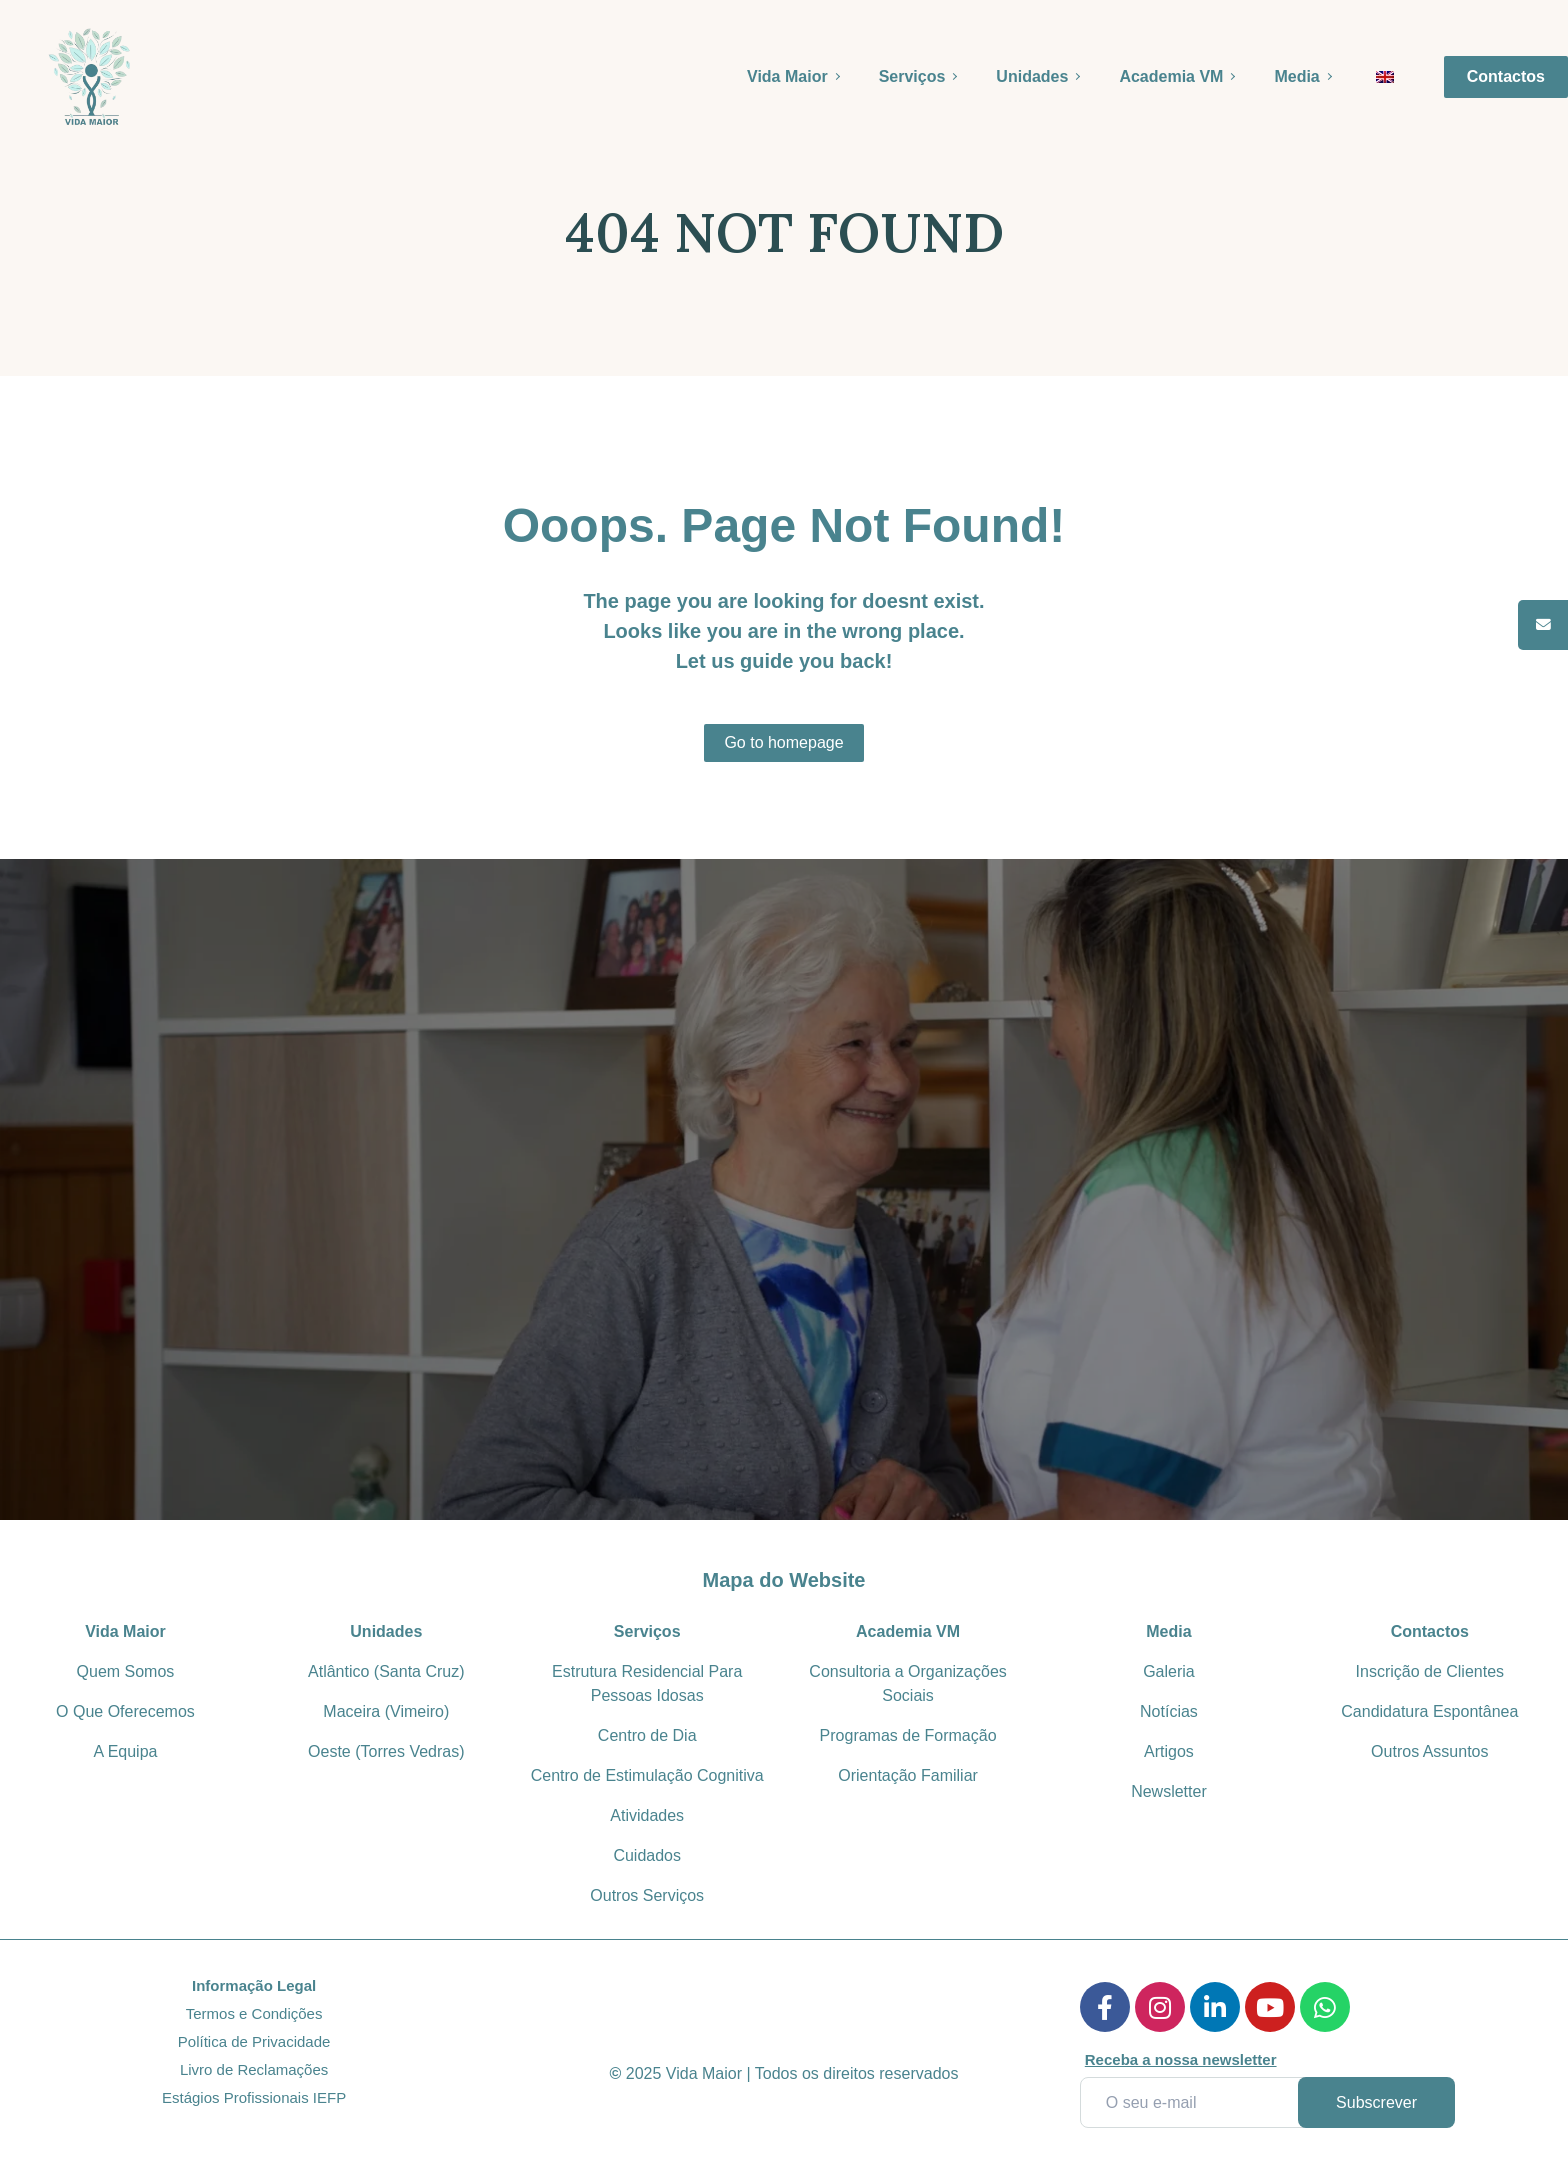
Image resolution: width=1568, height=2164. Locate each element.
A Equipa (125, 1751)
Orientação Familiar (908, 1775)
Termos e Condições (254, 2013)
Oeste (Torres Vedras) (386, 1751)
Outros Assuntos (1429, 1751)
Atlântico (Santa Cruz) (386, 1671)
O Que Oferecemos (125, 1711)
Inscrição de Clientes (1430, 1671)
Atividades (647, 1815)
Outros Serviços (647, 1895)
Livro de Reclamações (254, 2069)
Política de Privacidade (254, 2041)
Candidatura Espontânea (1429, 1711)
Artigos (1169, 1751)
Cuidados (647, 1855)
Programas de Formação (908, 1735)
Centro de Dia (647, 1735)
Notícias (1169, 1711)
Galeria (1169, 1671)
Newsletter (1169, 1791)
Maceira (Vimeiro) (386, 1711)
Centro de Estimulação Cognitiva (647, 1775)
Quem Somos (126, 1671)
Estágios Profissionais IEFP (254, 2097)
